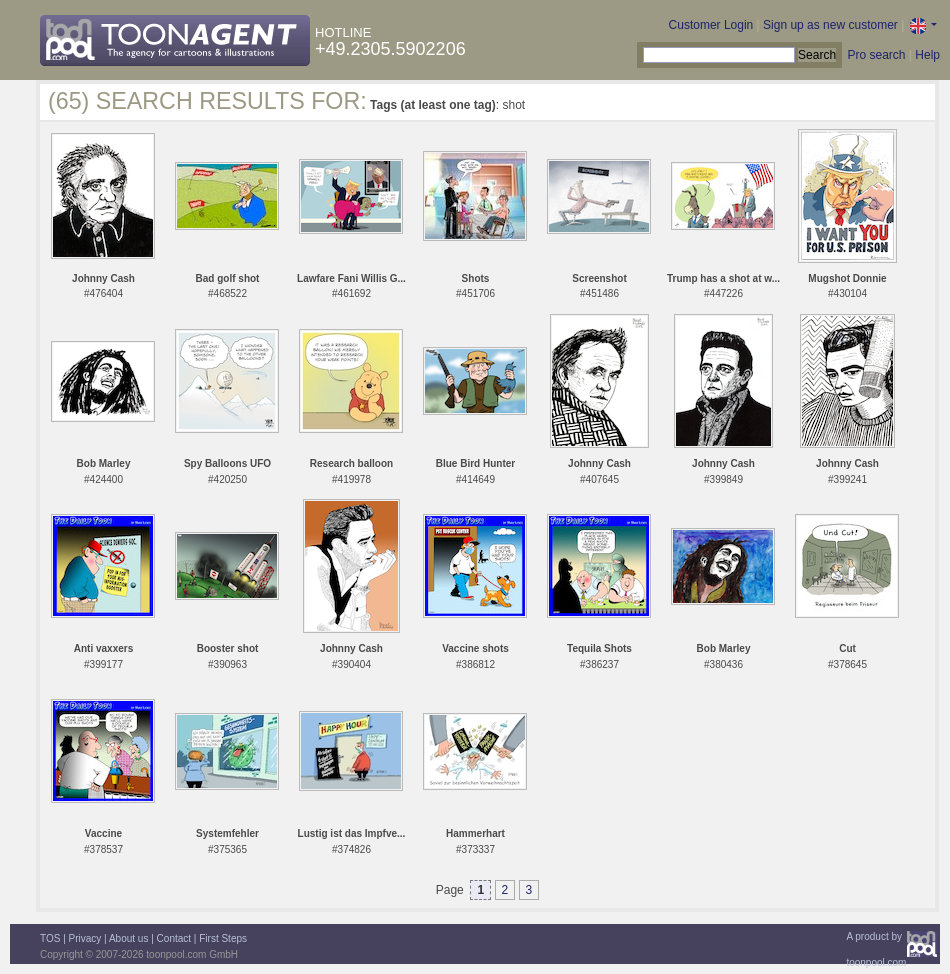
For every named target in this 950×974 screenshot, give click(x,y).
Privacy (85, 938)
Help (927, 55)
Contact (174, 938)
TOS (50, 938)
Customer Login (711, 25)
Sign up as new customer (830, 25)
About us (128, 938)
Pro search (876, 55)
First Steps (223, 938)
